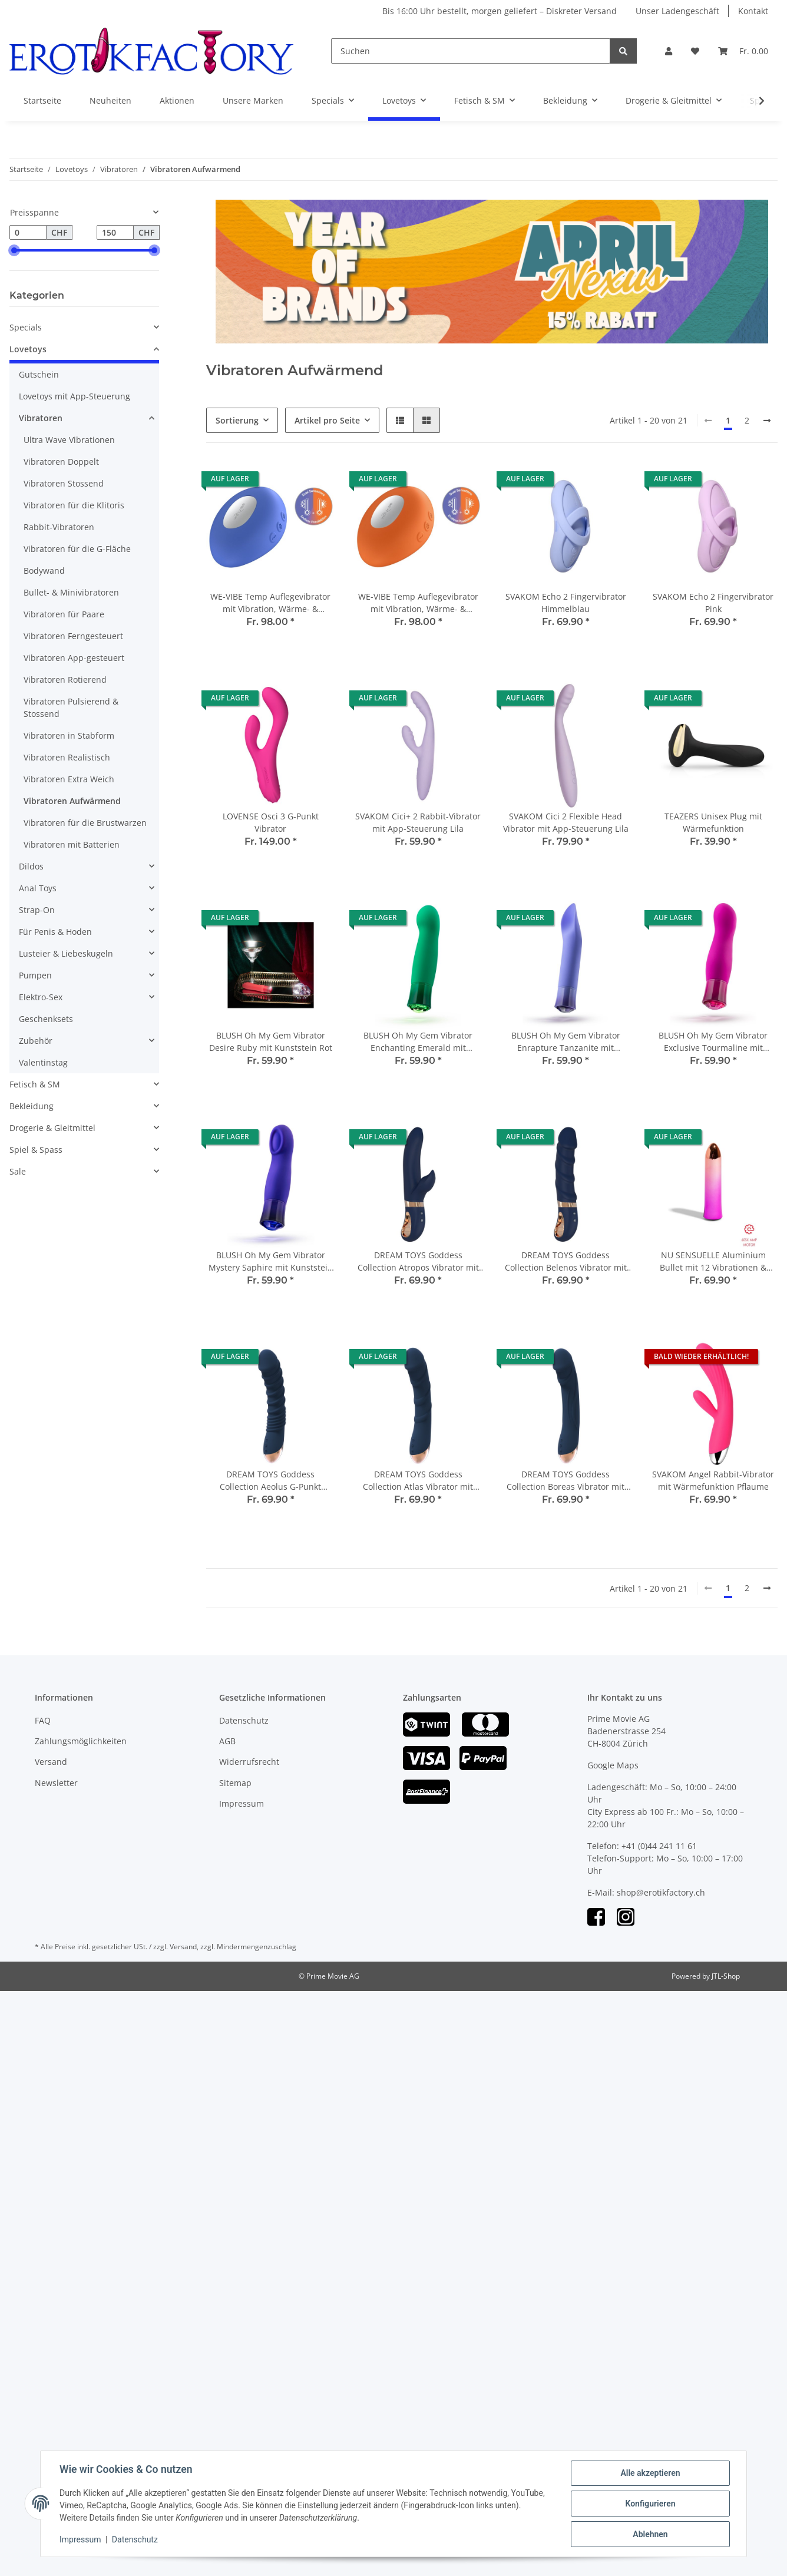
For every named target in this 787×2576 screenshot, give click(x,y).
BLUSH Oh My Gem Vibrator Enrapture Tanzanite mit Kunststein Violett (565, 1042)
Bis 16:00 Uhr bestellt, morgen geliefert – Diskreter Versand (499, 10)
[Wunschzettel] (695, 51)
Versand (51, 1761)
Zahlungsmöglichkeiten (81, 1741)
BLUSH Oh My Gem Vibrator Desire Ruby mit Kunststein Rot (270, 1041)
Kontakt (753, 10)
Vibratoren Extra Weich (69, 779)
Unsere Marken (253, 100)
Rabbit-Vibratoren (59, 527)
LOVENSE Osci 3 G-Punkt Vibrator (271, 822)
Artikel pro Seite (327, 420)
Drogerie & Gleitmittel (52, 1127)
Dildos (31, 866)
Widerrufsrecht (249, 1761)
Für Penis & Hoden (55, 931)
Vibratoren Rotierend (65, 679)
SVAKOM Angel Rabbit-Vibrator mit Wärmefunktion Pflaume (713, 1480)
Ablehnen (650, 2534)
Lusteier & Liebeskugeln (66, 953)
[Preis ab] (28, 232)
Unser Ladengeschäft (677, 10)
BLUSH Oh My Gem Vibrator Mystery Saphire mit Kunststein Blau (271, 1261)
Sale (17, 1171)
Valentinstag (43, 1062)
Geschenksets (46, 1018)
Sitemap (235, 1782)
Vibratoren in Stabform (69, 735)
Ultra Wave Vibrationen (69, 439)
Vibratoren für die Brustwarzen (85, 822)
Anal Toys (38, 888)
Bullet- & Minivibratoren (71, 592)
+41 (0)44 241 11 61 (659, 1845)
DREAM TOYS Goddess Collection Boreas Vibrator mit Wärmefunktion (565, 1481)
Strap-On (37, 909)
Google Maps (613, 1765)
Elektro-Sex (40, 997)
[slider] (14, 250)
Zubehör (35, 1040)
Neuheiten (110, 100)
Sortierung (237, 420)
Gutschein (39, 374)
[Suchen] (470, 51)
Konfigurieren (650, 2503)
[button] (669, 51)
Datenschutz (244, 1720)
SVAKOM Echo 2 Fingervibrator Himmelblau (565, 602)
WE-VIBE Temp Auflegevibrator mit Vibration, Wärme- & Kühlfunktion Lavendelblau (270, 603)
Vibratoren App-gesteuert (74, 657)
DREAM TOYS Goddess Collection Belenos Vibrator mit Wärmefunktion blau (566, 1261)
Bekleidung (31, 1106)
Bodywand (44, 570)
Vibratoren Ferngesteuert (73, 635)
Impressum (241, 1803)
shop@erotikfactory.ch (661, 1892)
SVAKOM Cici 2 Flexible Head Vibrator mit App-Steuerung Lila (566, 822)
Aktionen (177, 100)
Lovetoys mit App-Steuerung (74, 396)
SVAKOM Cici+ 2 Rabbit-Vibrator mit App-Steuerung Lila (418, 822)
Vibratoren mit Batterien (72, 844)
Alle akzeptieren (650, 2473)
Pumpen (35, 975)
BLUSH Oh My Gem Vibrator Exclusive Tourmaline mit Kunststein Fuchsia (713, 1042)
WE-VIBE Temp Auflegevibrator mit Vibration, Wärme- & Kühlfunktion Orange (418, 603)
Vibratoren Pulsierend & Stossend (71, 707)
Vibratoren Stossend (64, 483)
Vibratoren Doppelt (61, 461)
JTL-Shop (726, 1976)
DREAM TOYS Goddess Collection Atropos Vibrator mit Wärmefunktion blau (418, 1261)
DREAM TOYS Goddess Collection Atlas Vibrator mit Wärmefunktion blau (418, 1481)
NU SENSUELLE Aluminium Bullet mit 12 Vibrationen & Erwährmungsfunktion (713, 1261)
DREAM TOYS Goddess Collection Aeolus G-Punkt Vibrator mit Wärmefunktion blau (270, 1481)
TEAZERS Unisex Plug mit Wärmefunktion (713, 822)
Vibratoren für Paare (64, 614)
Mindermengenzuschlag (256, 1947)
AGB (227, 1741)
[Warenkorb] (743, 51)
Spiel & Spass (35, 1149)
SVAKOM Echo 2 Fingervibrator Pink (713, 602)
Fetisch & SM (34, 1084)
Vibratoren (40, 418)
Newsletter (56, 1782)
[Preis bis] (115, 232)
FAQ (43, 1720)
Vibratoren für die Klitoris (74, 505)
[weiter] (767, 421)
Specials (25, 327)
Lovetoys (28, 349)
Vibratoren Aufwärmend (72, 800)
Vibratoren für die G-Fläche (77, 548)
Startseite (42, 100)
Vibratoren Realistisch (67, 757)
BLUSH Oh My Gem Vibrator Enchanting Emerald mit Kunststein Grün (417, 1042)
